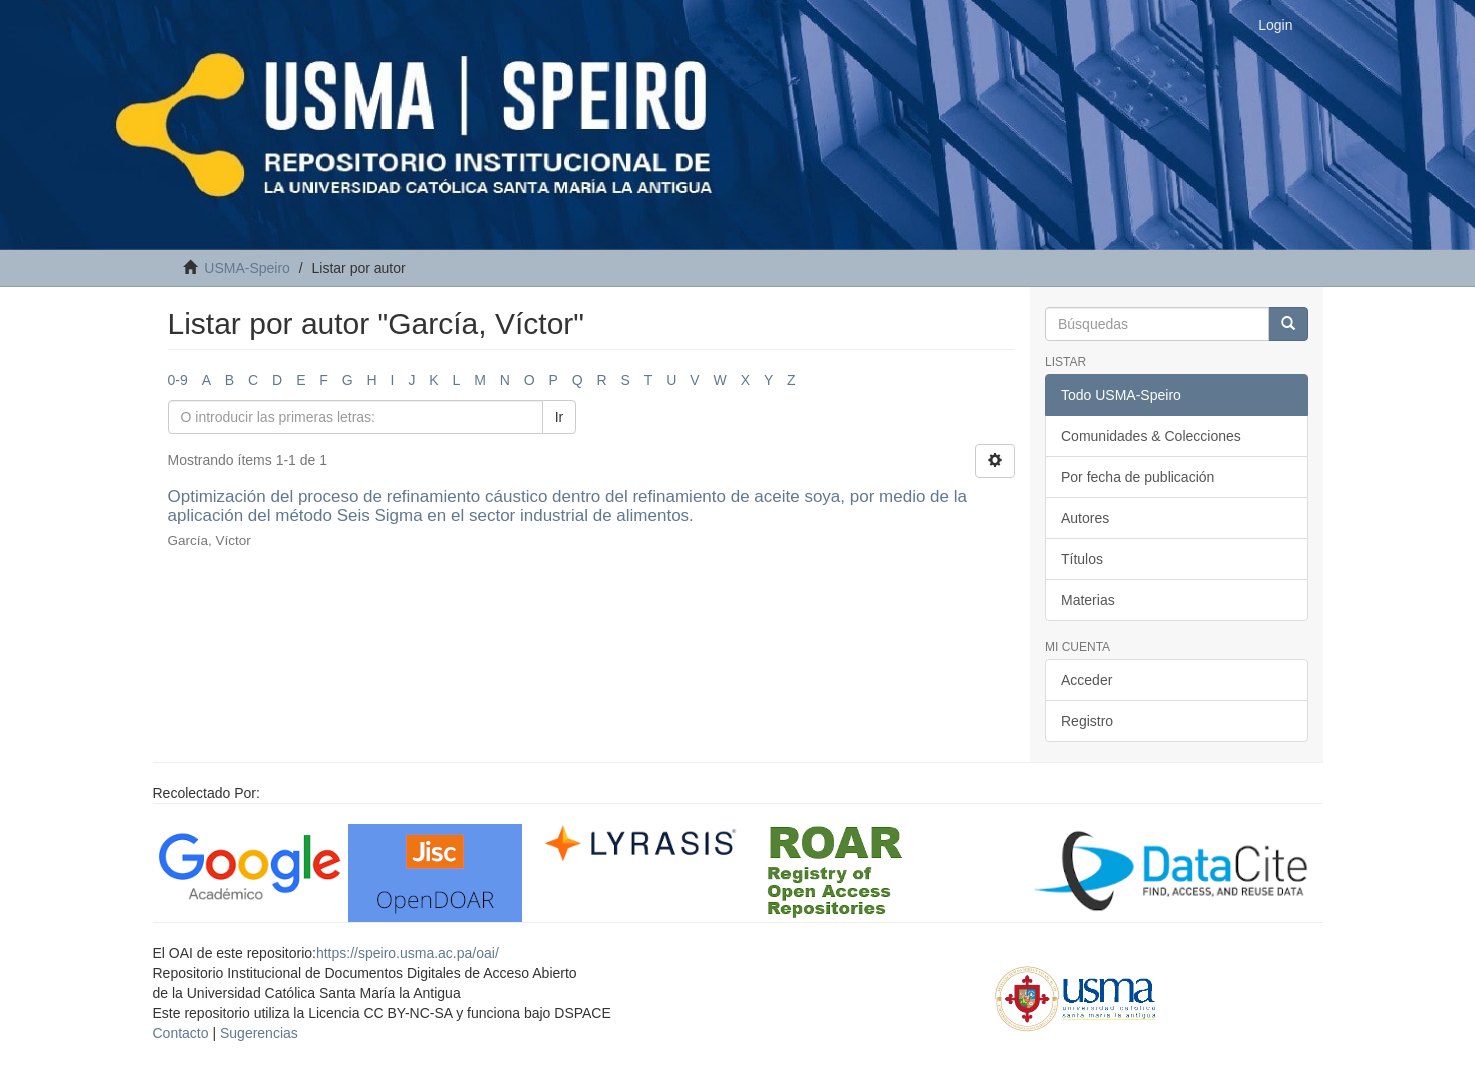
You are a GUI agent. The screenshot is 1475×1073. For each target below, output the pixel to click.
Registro (1087, 721)
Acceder (1086, 680)
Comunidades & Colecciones (1151, 436)
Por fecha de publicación (1137, 477)
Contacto (181, 1033)
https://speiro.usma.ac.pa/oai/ (407, 953)
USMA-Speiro (247, 268)
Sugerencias (259, 1033)
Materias (1088, 600)
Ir (559, 417)
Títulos (1082, 559)
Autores (1085, 518)
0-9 (178, 380)
